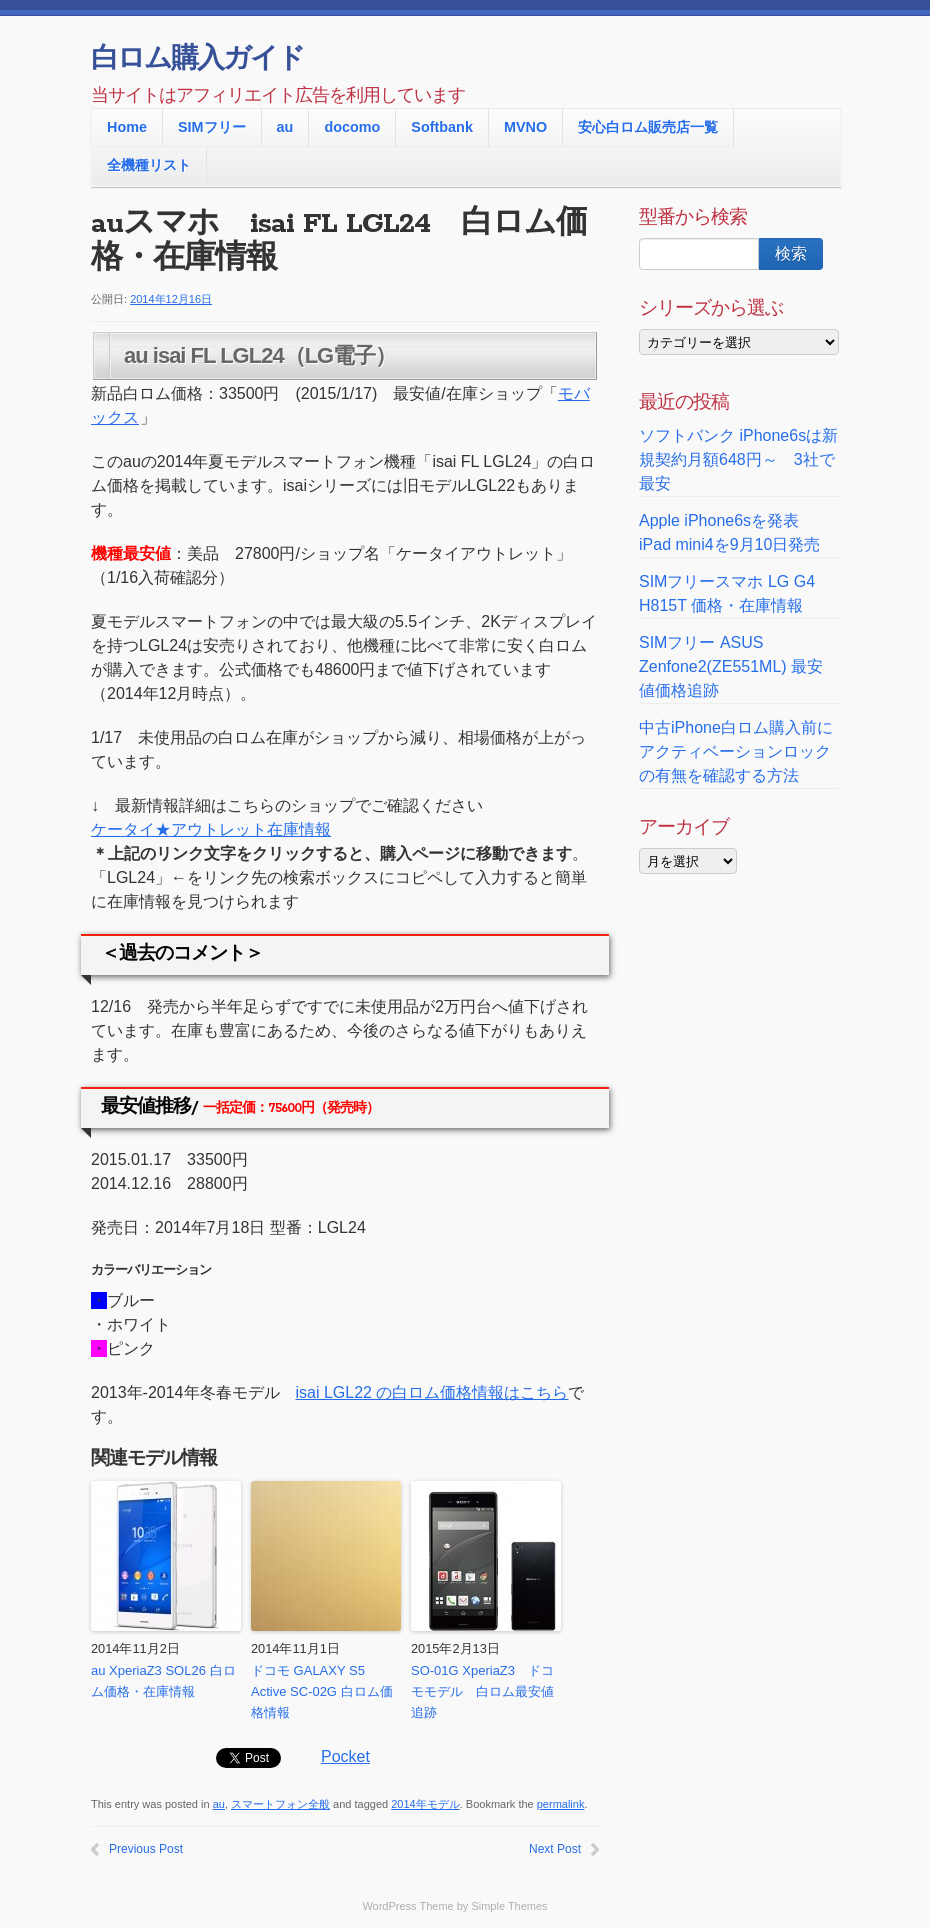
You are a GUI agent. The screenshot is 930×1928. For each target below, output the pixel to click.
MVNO (525, 127)
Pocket (345, 1756)
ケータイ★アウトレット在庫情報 (211, 829)
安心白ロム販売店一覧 (648, 127)
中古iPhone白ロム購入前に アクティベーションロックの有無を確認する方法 (736, 751)
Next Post (555, 1849)
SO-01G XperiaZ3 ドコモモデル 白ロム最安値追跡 (482, 1691)
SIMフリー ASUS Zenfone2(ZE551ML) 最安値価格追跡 (731, 666)
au (285, 127)
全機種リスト (149, 165)
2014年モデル (425, 1804)
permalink (561, 1804)
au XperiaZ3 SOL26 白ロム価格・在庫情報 (163, 1681)
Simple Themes (509, 1906)
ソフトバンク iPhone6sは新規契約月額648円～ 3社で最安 (738, 459)
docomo (352, 127)
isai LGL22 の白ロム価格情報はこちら (432, 1392)
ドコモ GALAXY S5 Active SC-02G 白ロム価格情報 (322, 1691)
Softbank (442, 127)
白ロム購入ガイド (197, 60)
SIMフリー (212, 127)
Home (127, 127)
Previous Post (146, 1849)
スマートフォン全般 (280, 1804)
